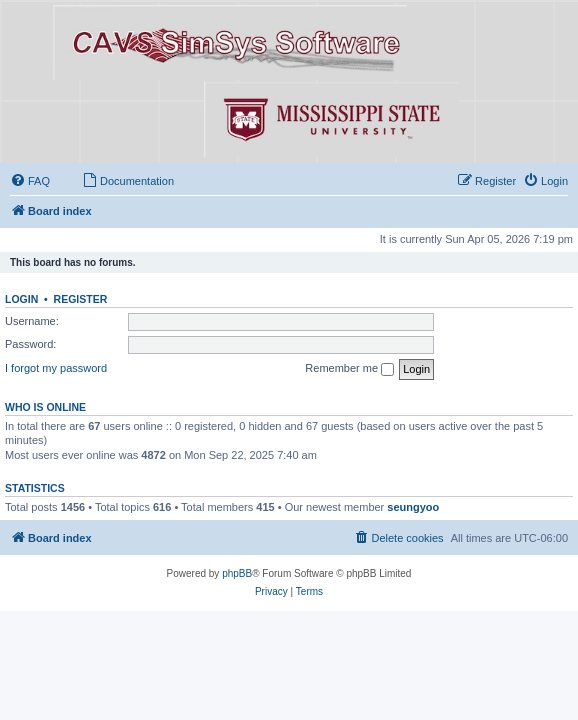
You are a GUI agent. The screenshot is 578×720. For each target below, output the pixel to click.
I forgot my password (56, 368)
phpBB (237, 573)
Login (21, 299)
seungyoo (413, 507)
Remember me (349, 369)
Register (81, 299)
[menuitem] (30, 181)
